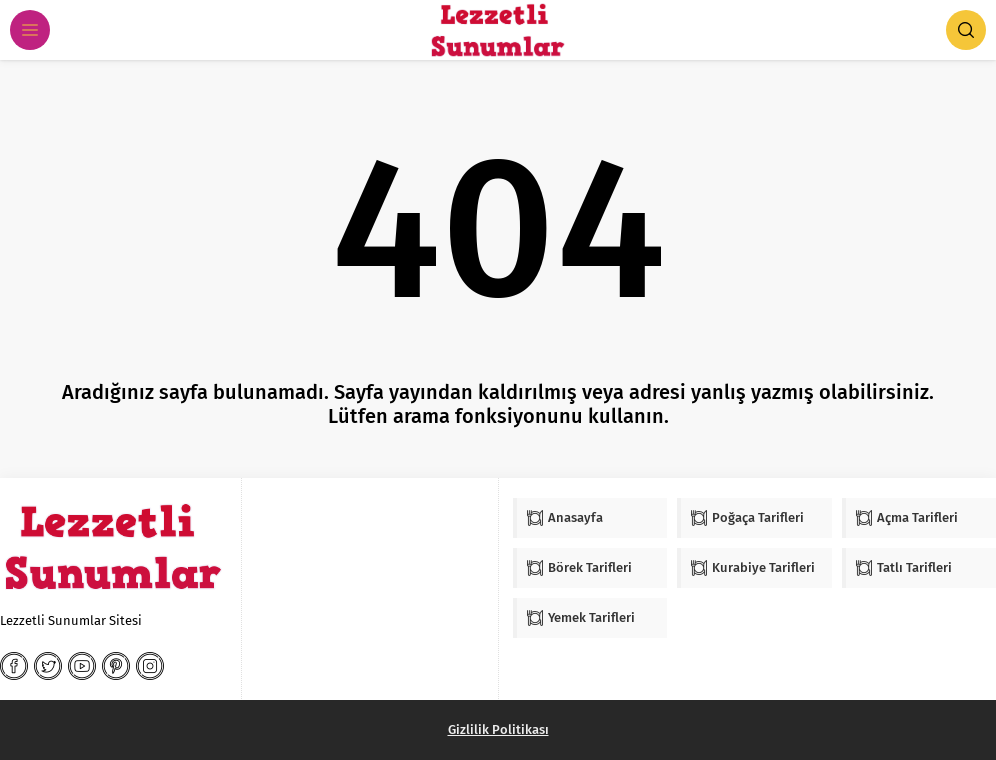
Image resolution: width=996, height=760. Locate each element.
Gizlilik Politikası (498, 729)
